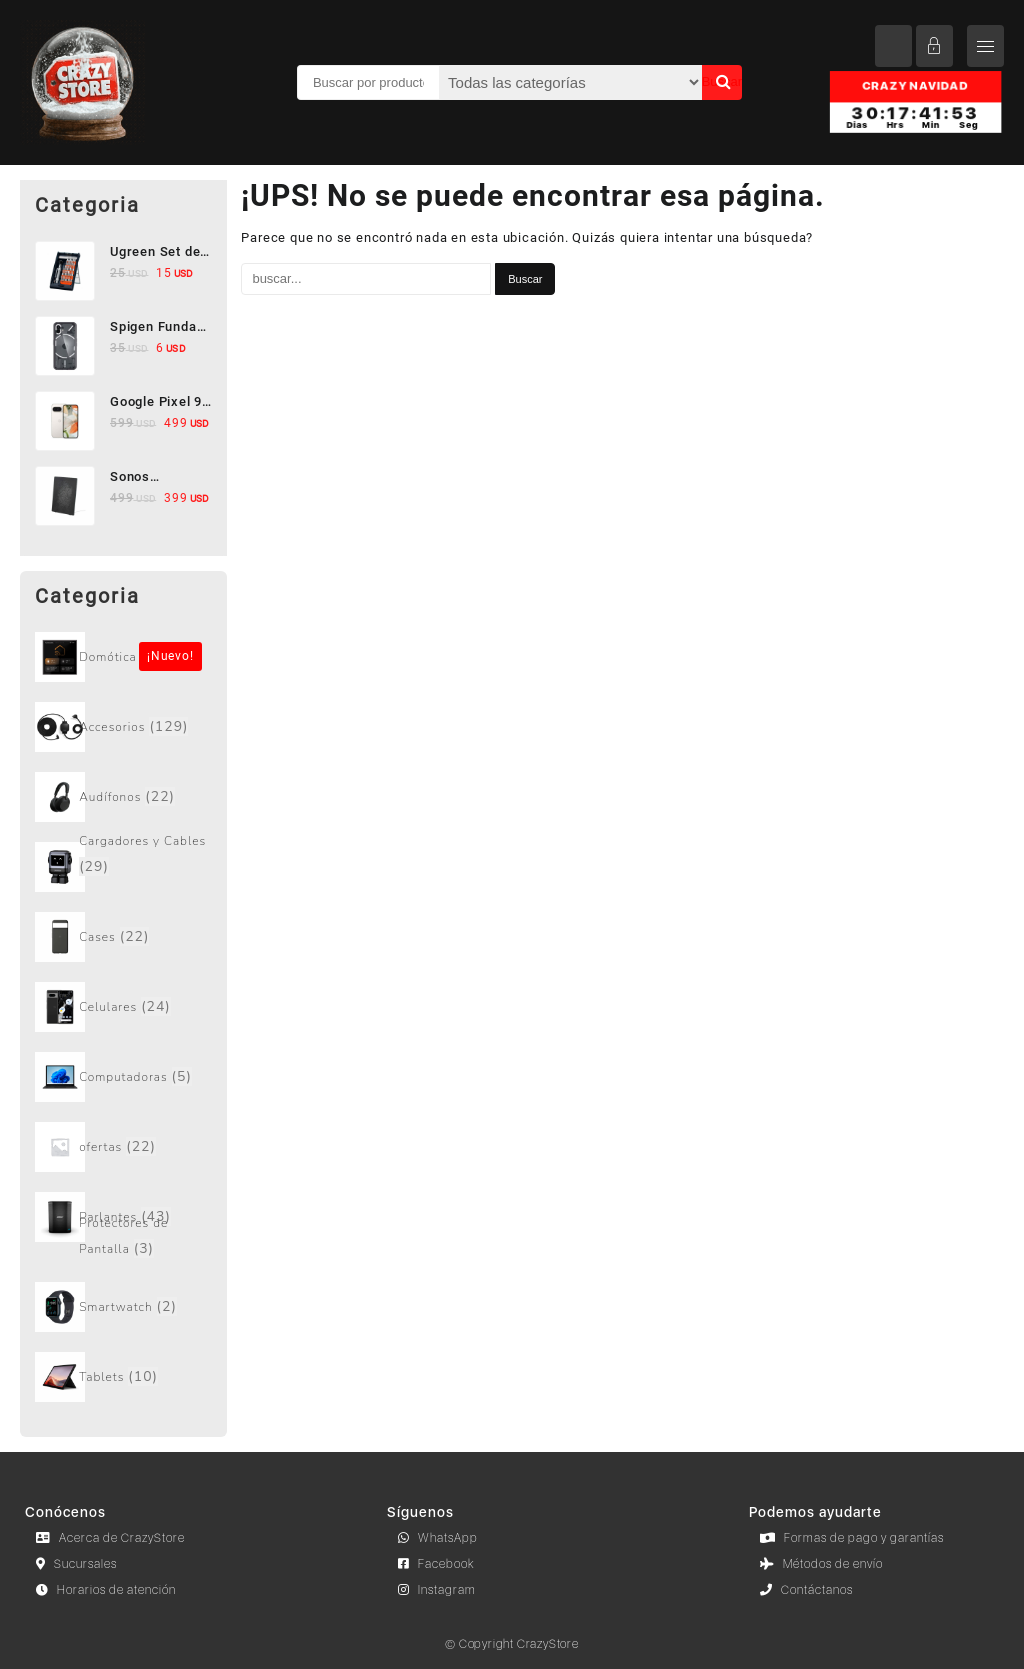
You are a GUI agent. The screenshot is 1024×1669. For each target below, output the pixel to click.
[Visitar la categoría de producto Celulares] (123, 1007)
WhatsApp (438, 1538)
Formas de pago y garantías (852, 1538)
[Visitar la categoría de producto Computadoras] (123, 1077)
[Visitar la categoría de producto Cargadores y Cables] (123, 867)
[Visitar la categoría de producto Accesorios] (123, 727)
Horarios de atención (106, 1590)
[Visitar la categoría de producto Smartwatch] (123, 1307)
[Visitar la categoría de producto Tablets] (123, 1377)
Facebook (436, 1564)
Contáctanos (806, 1590)
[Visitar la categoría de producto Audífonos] (123, 797)
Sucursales (76, 1564)
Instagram (437, 1590)
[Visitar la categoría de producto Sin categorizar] (123, 657)
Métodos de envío (821, 1564)
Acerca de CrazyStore (110, 1538)
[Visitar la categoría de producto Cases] (123, 937)
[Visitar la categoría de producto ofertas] (123, 1147)
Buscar (722, 81)
